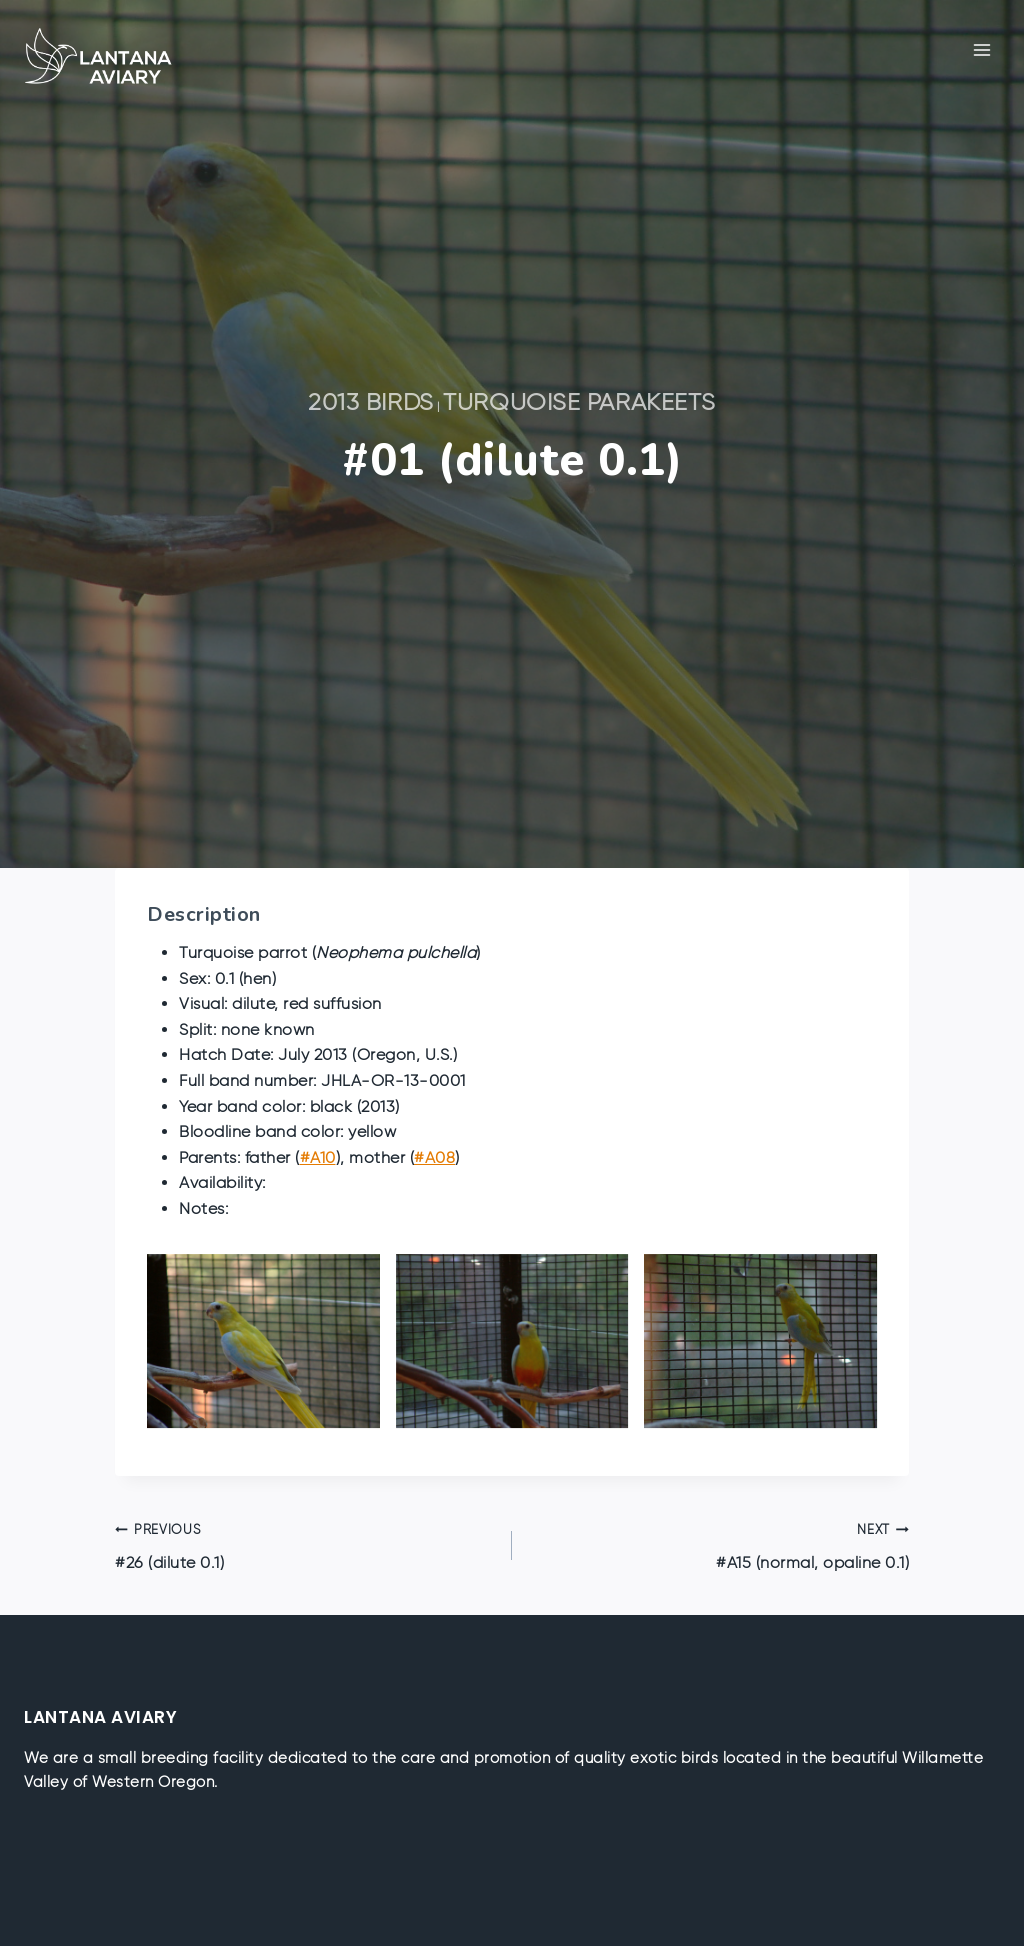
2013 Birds (371, 401)
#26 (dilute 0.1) (305, 1544)
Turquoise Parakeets (579, 401)
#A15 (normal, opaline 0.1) (718, 1544)
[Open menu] (981, 49)
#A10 (318, 1157)
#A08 (434, 1157)
